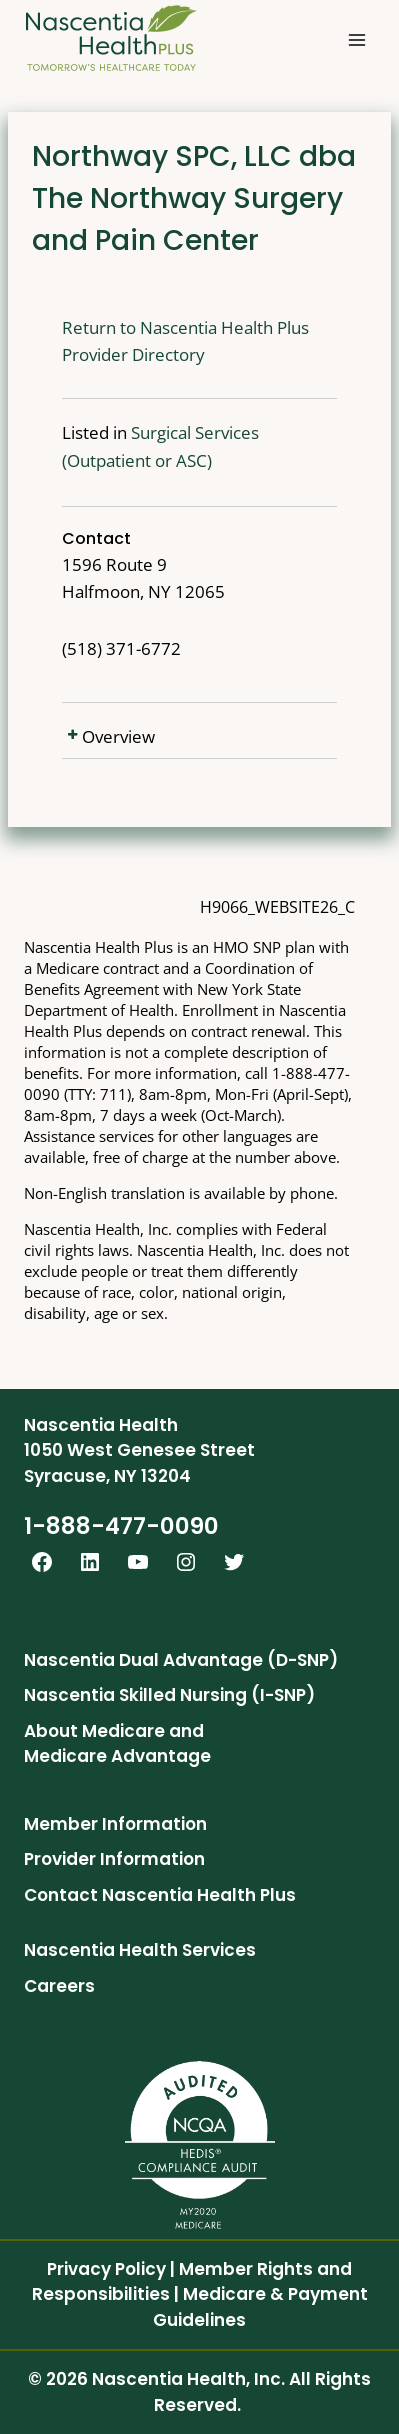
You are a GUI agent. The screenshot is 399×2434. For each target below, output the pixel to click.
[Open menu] (356, 39)
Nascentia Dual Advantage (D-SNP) (181, 1660)
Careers (59, 1986)
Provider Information (114, 1859)
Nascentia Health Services (140, 1950)
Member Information (115, 1824)
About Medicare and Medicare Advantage (117, 1744)
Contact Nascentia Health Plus (160, 1895)
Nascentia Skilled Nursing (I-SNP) (169, 1695)
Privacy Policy (106, 2269)
